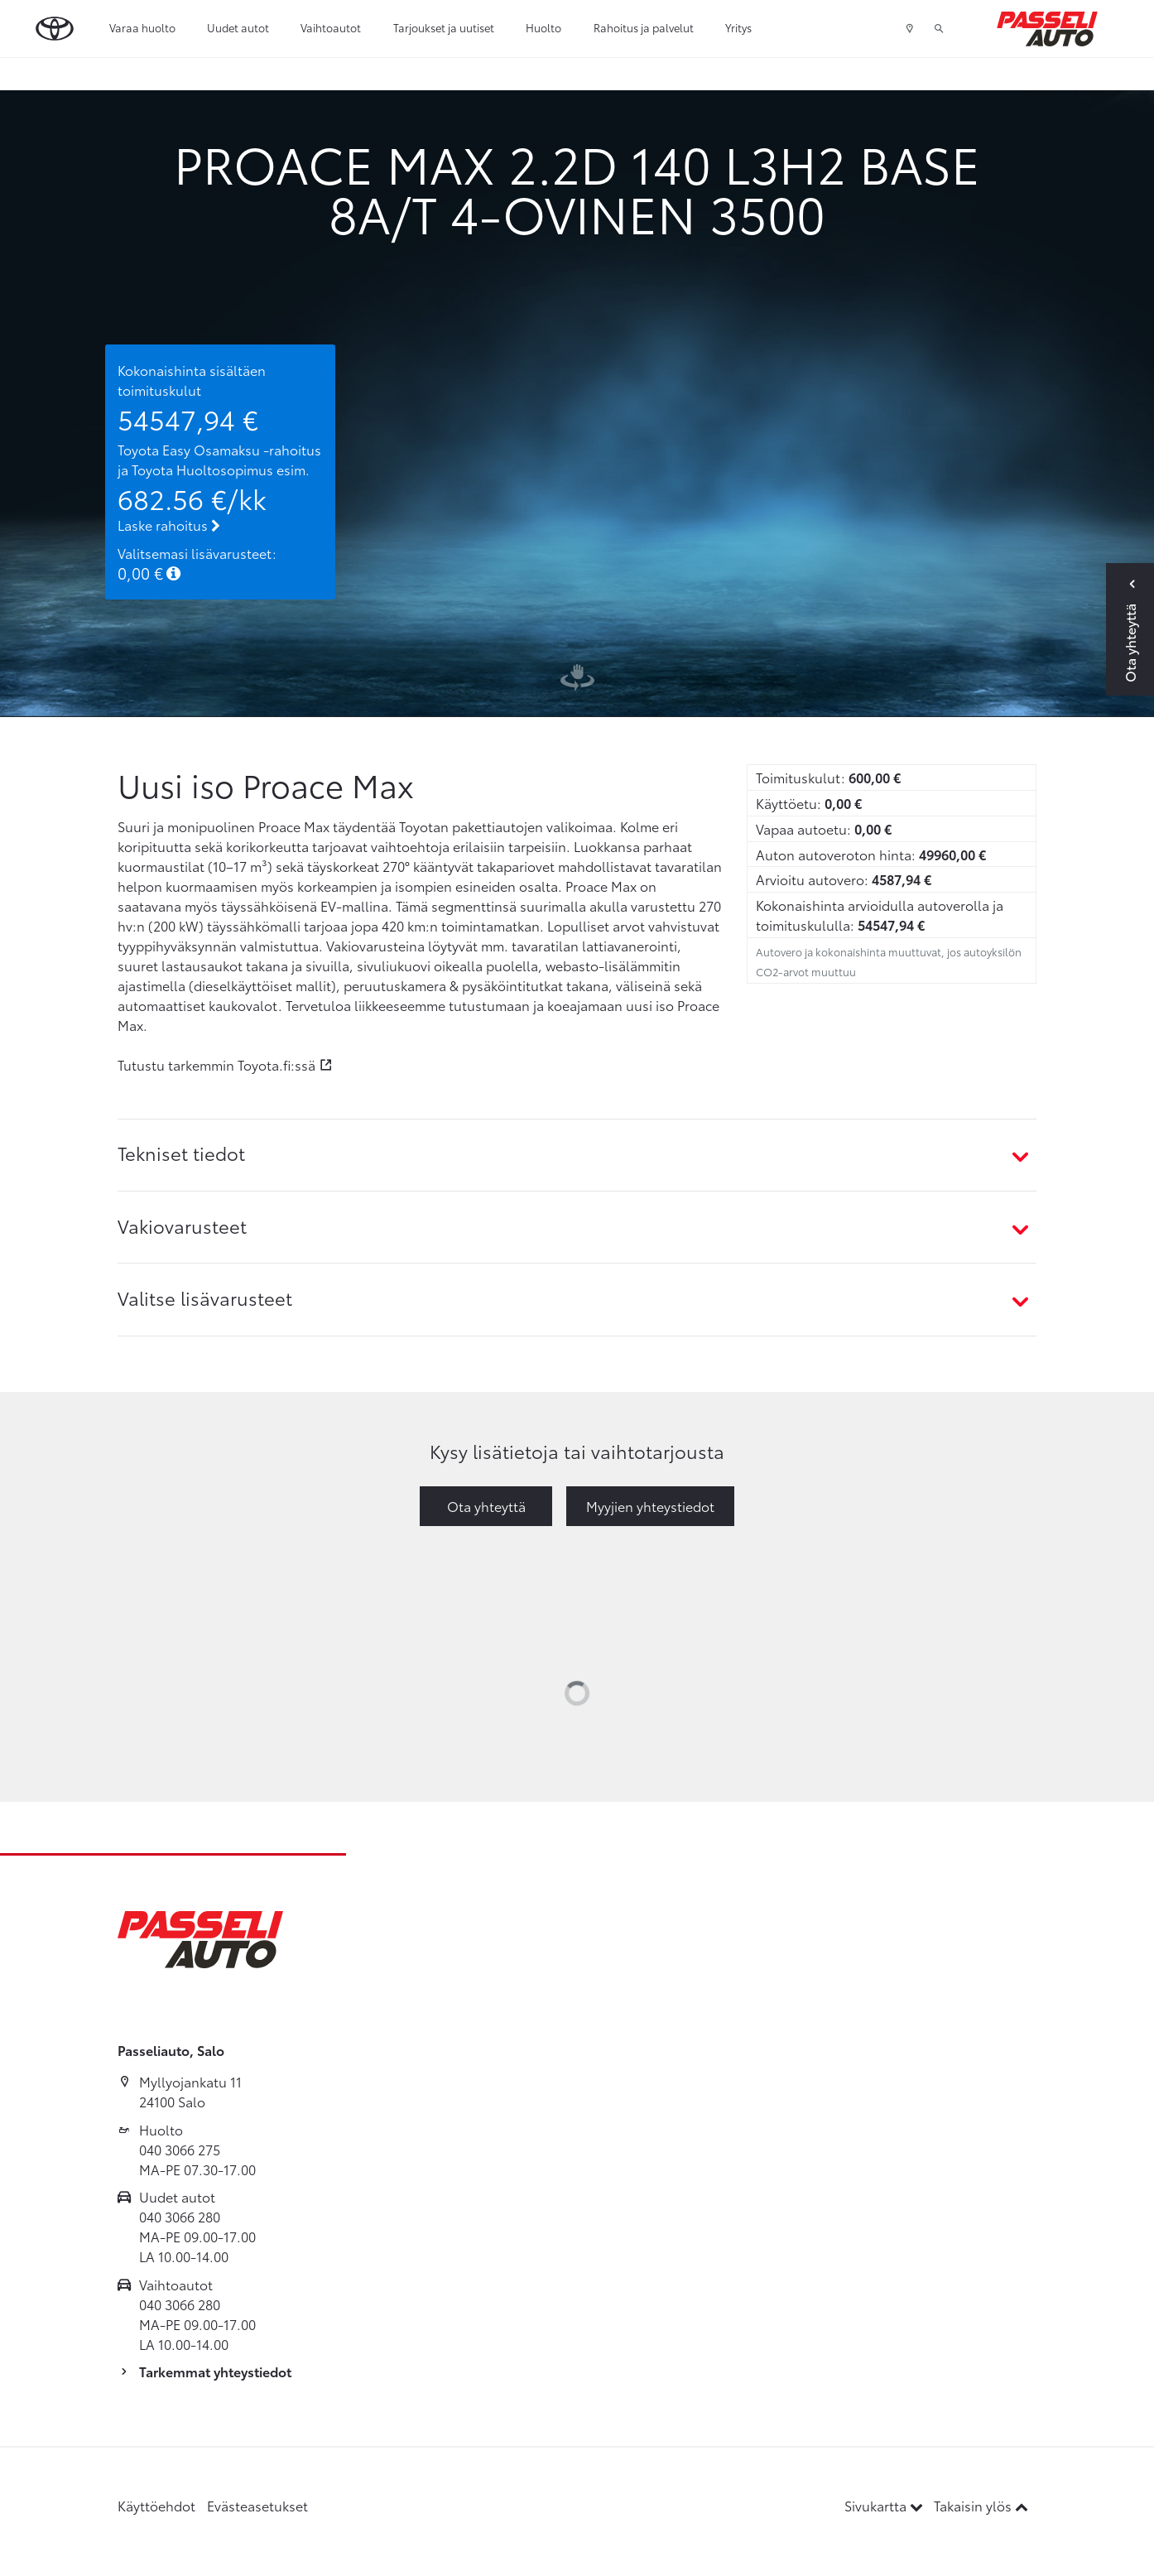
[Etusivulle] (1047, 29)
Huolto (543, 27)
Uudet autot (238, 27)
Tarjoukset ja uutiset (443, 27)
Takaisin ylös (981, 2505)
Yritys (738, 27)
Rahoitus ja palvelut (644, 27)
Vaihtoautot (331, 27)
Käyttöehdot (156, 2505)
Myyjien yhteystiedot (650, 1505)
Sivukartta (885, 2505)
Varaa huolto (142, 27)
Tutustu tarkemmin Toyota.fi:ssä (216, 1064)
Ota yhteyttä (486, 1505)
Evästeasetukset (257, 2505)
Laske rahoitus (169, 524)
